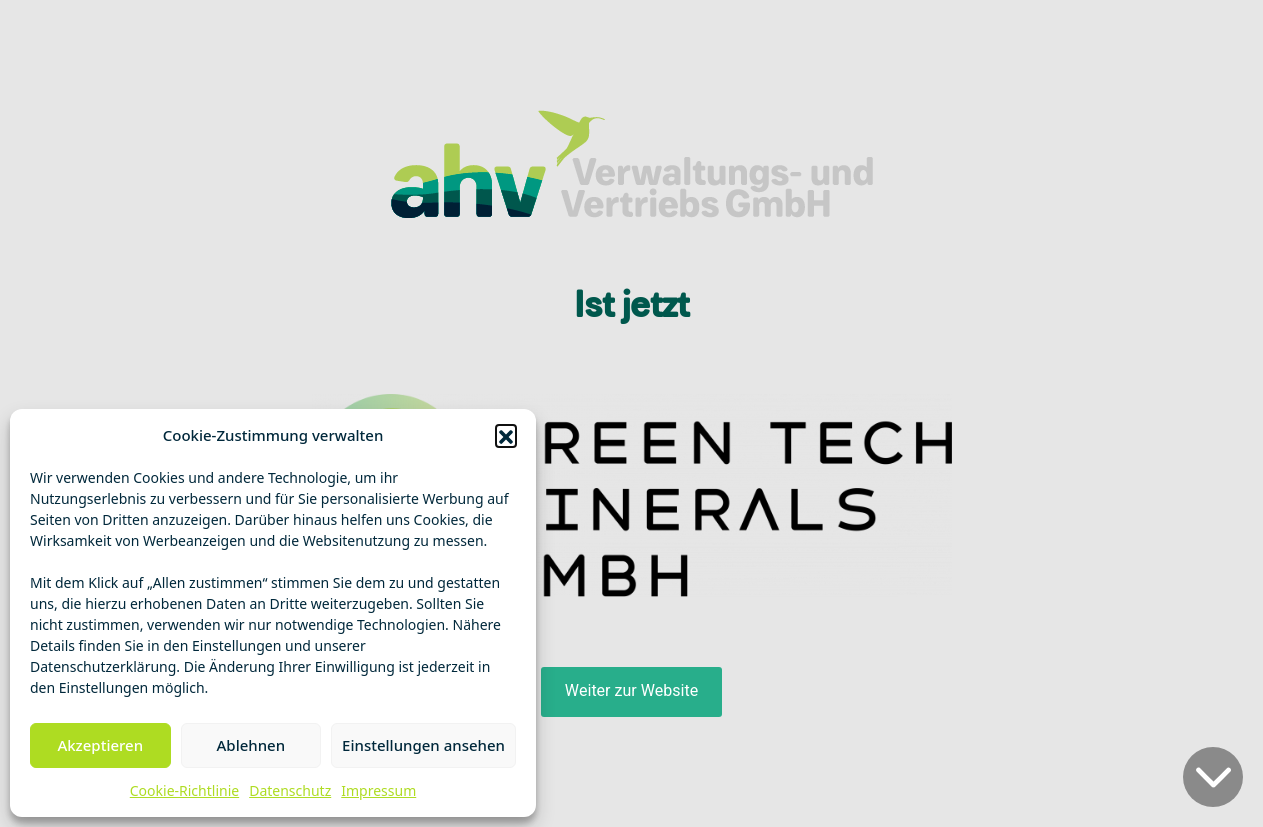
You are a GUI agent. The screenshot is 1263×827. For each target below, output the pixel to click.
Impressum (378, 790)
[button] (506, 435)
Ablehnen (251, 745)
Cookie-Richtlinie (184, 790)
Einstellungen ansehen (423, 745)
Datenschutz (290, 790)
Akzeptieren (100, 745)
